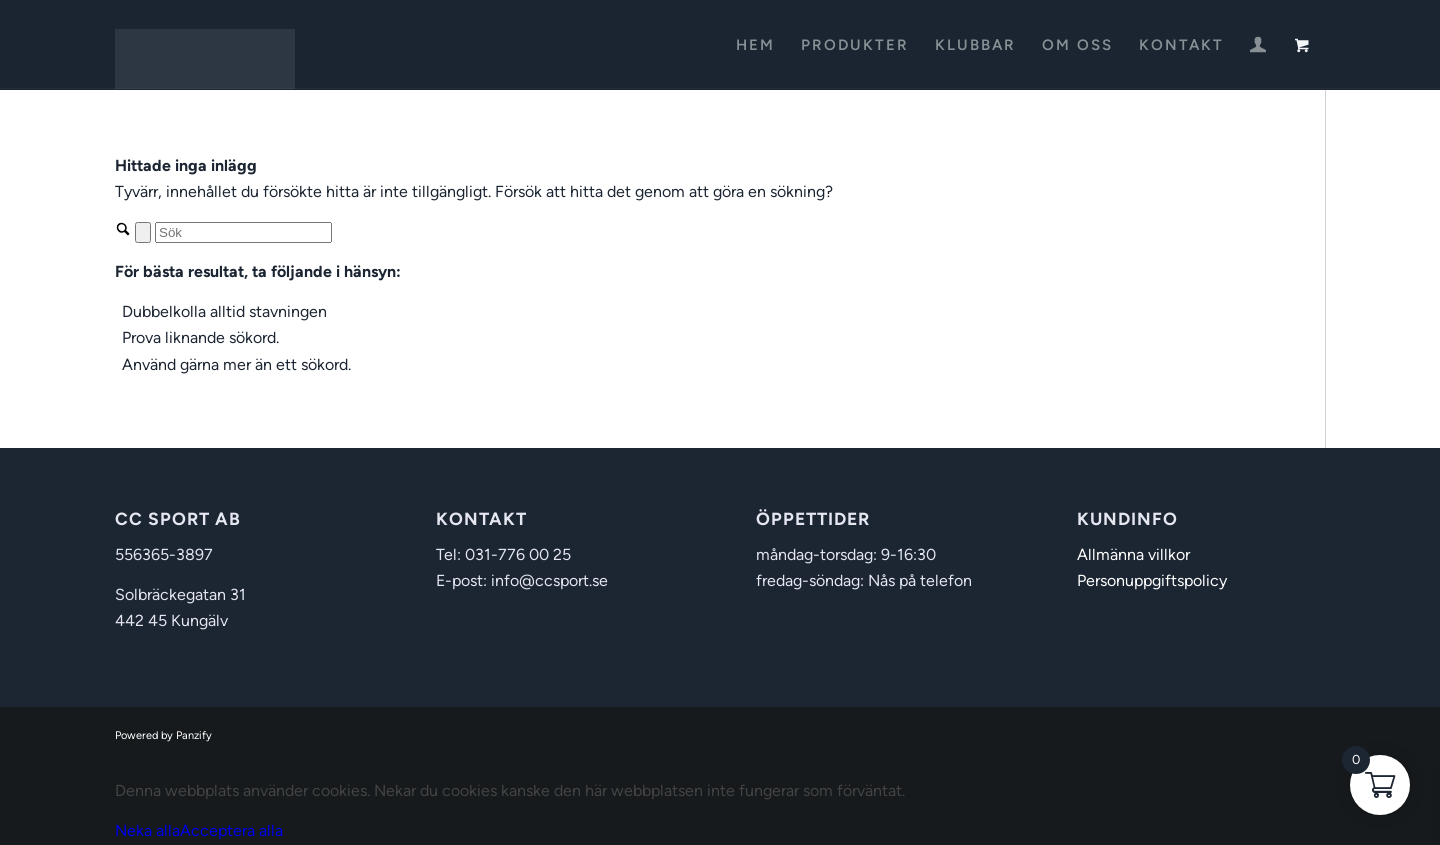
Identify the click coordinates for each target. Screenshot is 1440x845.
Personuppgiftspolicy (1152, 580)
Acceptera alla (231, 830)
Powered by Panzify (163, 735)
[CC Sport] (205, 45)
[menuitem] (755, 45)
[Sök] (243, 232)
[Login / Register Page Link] (1258, 47)
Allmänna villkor (1133, 554)
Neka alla (147, 830)
